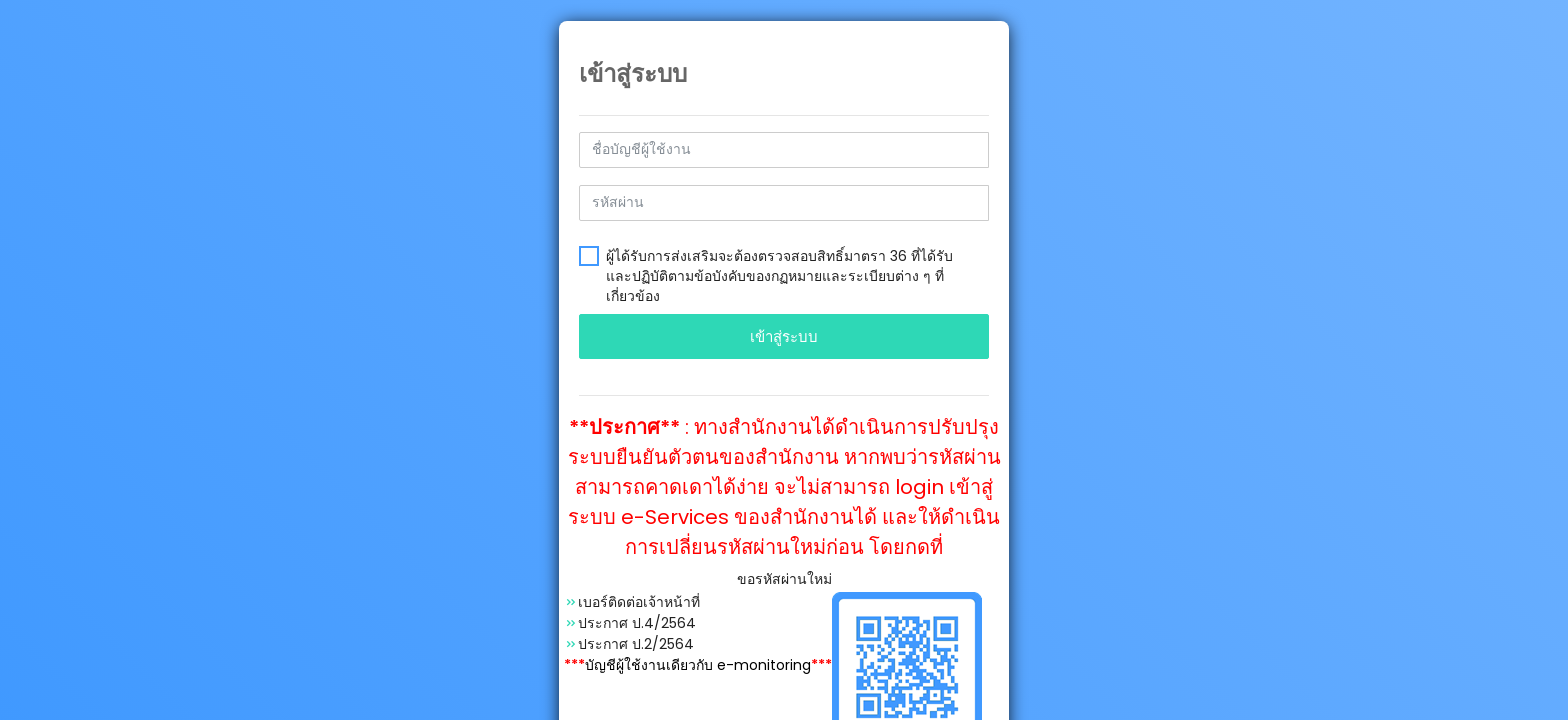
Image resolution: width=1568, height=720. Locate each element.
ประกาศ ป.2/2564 (636, 644)
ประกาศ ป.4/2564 (637, 623)
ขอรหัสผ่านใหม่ (784, 579)
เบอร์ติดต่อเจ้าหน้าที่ (639, 602)
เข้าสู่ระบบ (784, 336)
